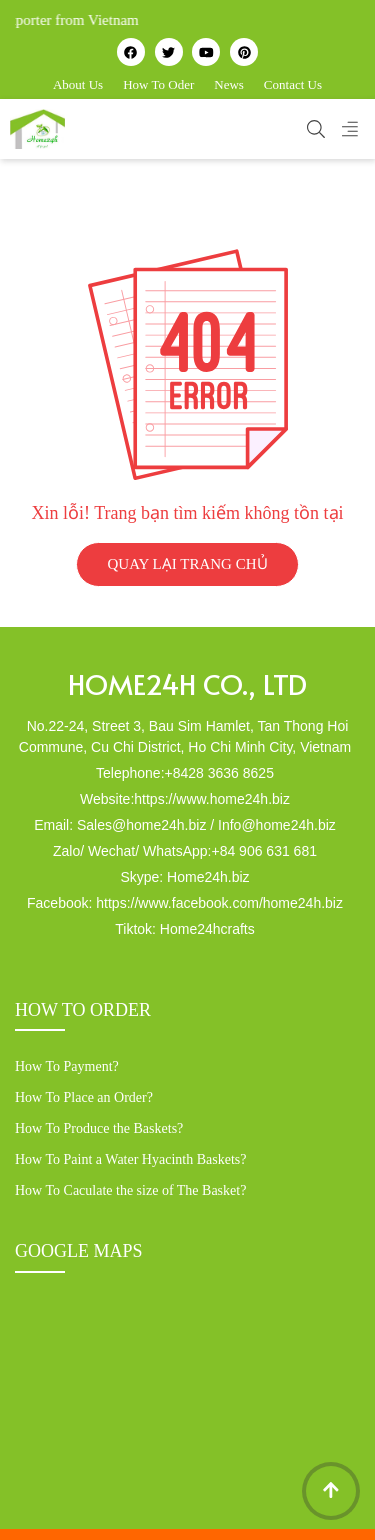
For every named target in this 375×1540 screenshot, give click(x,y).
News (229, 84)
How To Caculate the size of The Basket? (130, 1190)
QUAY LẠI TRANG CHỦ (187, 564)
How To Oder (158, 84)
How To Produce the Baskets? (99, 1128)
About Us (78, 84)
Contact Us (293, 84)
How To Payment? (67, 1066)
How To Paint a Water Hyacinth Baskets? (130, 1159)
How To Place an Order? (84, 1097)
